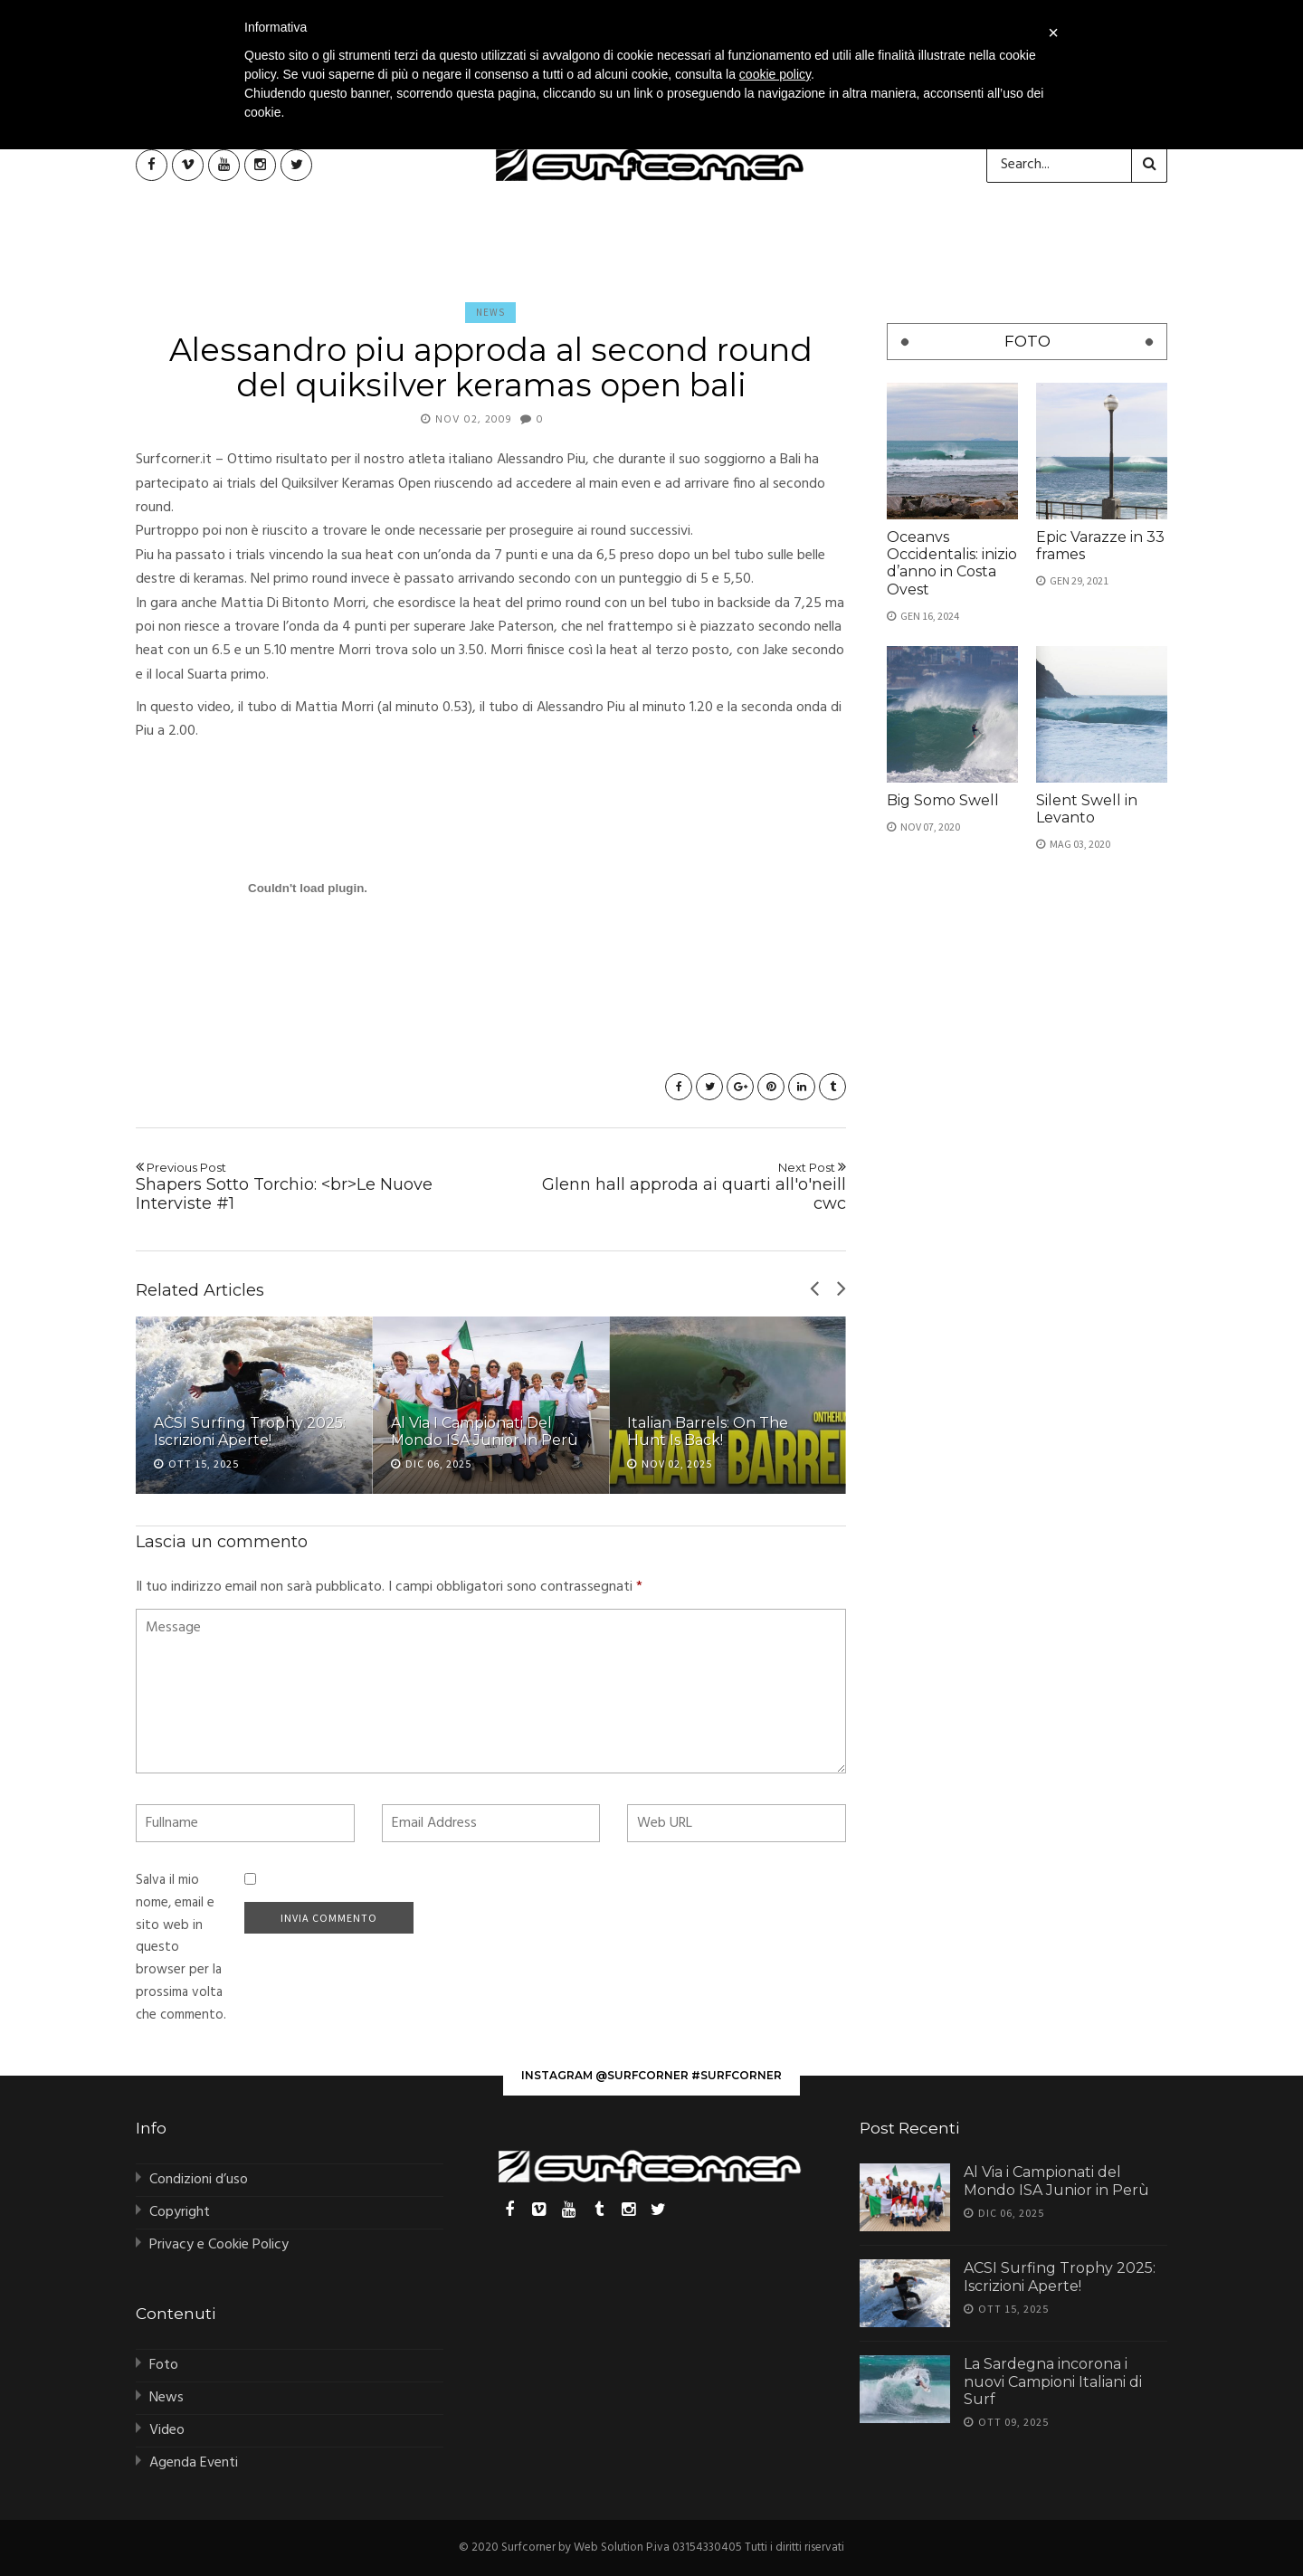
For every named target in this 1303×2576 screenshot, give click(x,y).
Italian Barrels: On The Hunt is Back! (707, 1431)
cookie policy (775, 74)
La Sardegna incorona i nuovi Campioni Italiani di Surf (1053, 2381)
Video (167, 2430)
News (490, 312)
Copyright (179, 2212)
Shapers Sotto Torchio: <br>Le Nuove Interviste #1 (306, 1186)
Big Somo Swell (943, 800)
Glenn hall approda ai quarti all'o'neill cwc (675, 1186)
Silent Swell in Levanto (1086, 809)
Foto (163, 2365)
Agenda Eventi (193, 2463)
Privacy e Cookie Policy (219, 2245)
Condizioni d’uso (198, 2179)
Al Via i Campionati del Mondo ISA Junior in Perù (484, 1431)
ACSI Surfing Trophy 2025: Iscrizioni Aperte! (250, 1431)
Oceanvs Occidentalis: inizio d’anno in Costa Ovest (952, 563)
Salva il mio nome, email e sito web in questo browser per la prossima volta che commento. (181, 1947)
